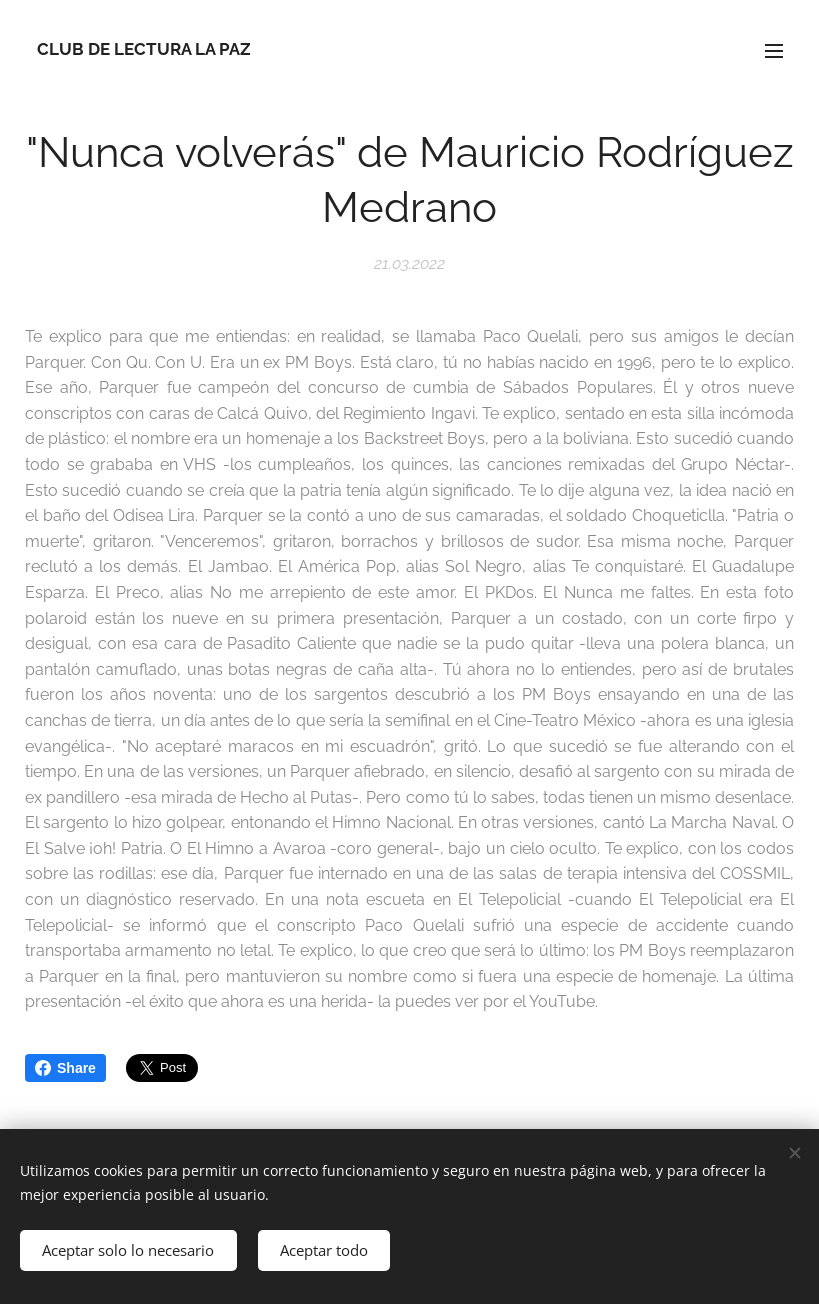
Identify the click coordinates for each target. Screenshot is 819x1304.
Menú (774, 51)
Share (65, 1068)
